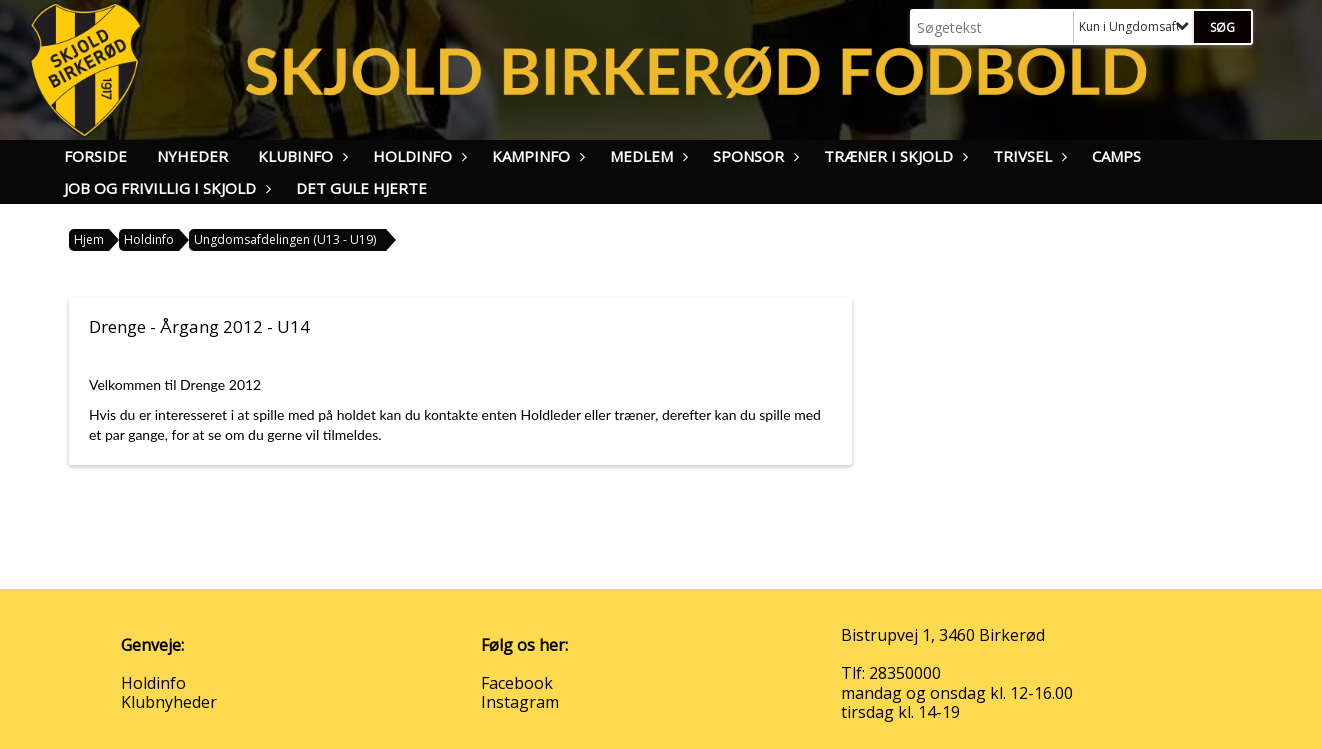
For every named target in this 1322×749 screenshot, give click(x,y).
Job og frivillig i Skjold (165, 188)
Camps (1116, 156)
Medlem (646, 156)
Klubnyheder (169, 702)
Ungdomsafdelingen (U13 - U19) (285, 239)
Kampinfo (536, 156)
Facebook (517, 683)
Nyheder (192, 156)
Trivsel (1027, 156)
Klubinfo (300, 156)
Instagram (520, 702)
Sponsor (753, 156)
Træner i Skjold (893, 156)
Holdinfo (417, 156)
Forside (95, 156)
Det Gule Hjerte (361, 188)
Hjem (89, 239)
